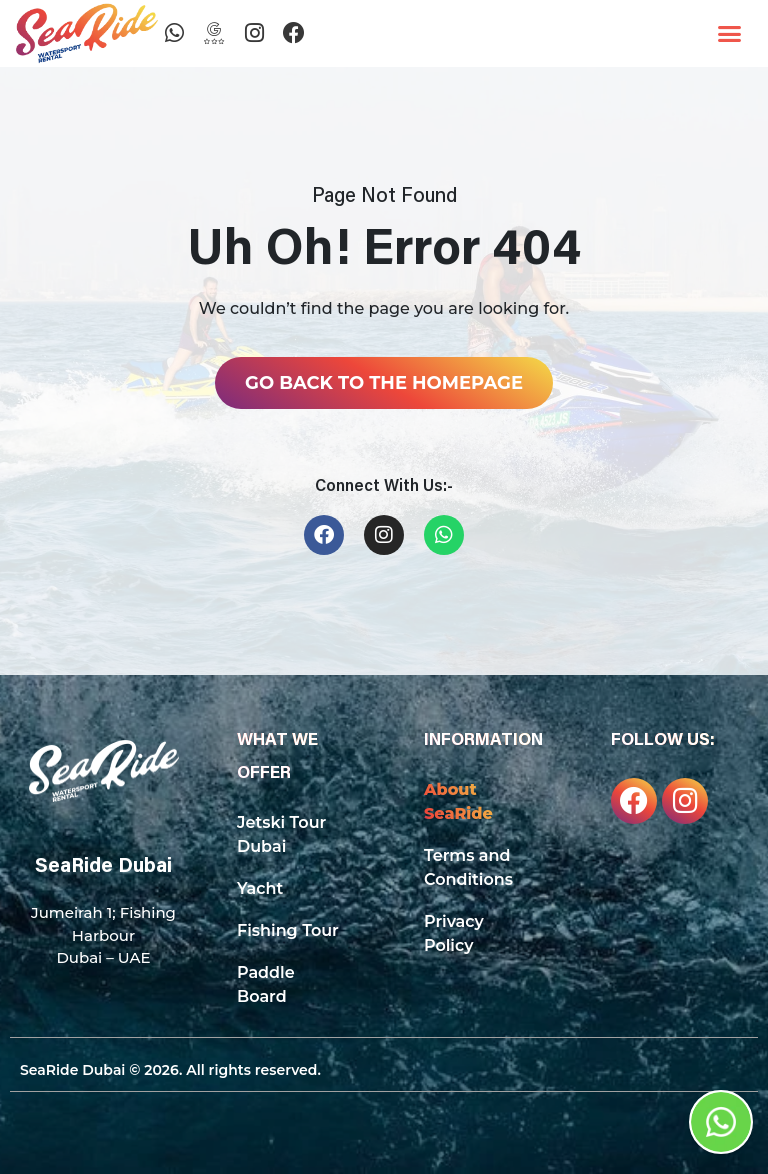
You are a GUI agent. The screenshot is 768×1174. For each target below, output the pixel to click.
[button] (730, 34)
